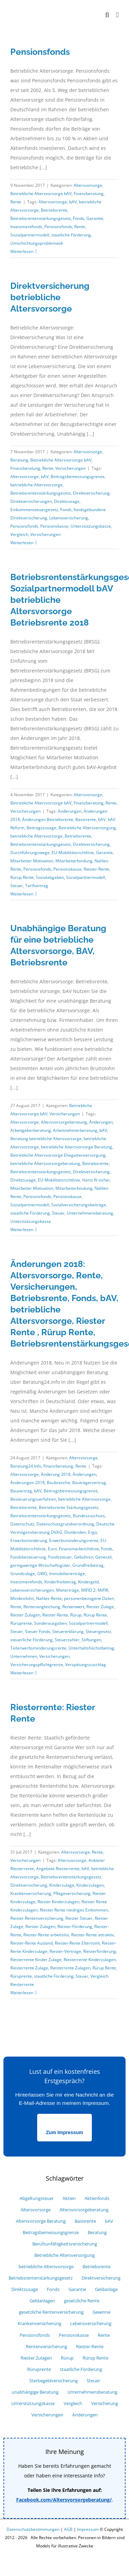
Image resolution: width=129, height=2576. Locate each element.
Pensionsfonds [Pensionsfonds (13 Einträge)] (35, 2335)
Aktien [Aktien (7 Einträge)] (69, 2198)
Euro (52, 1549)
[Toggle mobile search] (107, 15)
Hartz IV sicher (96, 1180)
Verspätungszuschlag (85, 1664)
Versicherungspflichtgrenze (36, 1664)
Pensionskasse (54, 526)
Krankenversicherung (30, 1893)
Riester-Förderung (74, 1926)
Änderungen (70, 811)
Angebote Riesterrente (57, 1869)
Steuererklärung (68, 1631)
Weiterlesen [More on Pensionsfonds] (21, 251)
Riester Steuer (79, 1918)
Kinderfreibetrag (60, 1582)
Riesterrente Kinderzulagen (90, 1960)
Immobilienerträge (67, 1573)
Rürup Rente (22, 877)
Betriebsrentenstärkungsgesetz (40, 218)
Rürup (76, 1615)
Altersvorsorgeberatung (64, 1122)
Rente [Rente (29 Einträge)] (104, 2335)
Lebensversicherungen (32, 1590)
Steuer (16, 886)
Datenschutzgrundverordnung (65, 1524)
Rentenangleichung (41, 1607)
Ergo (92, 1532)
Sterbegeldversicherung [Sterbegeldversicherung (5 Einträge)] (53, 2381)
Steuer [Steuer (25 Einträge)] (93, 2381)
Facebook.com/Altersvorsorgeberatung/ (64, 2499)
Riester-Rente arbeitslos (46, 1935)
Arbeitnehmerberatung (75, 1130)
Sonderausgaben (50, 1623)
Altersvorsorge (88, 185)
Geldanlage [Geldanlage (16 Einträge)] (106, 2289)
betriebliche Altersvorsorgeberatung (45, 1163)
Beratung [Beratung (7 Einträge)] (97, 2232)
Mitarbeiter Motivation (31, 861)
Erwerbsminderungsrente (73, 1540)
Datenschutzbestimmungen (33, 2529)
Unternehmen (23, 1656)
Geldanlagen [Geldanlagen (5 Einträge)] (42, 2301)
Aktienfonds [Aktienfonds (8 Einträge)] (97, 2198)
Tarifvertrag (36, 886)
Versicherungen (70, 468)
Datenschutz (22, 1524)
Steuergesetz (98, 1631)
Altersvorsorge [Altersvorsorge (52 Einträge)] (36, 2210)
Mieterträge (67, 1590)
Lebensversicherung (68, 518)
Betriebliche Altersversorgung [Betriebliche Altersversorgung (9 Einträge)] (64, 2255)
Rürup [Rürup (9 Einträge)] (67, 2358)
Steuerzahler (67, 1640)
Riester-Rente (96, 869)
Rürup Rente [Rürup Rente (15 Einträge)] (95, 2358)
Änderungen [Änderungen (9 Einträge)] (85, 2415)
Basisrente (85, 819)
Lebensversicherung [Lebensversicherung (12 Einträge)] (90, 2323)
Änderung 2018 (56, 1474)
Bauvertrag (21, 1491)
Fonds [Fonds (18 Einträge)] (53, 2289)
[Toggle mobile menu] (117, 15)
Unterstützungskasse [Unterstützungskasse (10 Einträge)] (33, 2403)
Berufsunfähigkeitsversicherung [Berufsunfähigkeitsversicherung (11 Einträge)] (64, 2244)
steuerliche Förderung (31, 1640)
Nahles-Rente (49, 1598)
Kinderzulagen (90, 1885)
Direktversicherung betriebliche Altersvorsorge (49, 297)
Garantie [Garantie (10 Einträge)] (77, 2289)
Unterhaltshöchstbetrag (91, 1648)
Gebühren (83, 1557)
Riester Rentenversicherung (36, 1918)
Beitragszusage (41, 828)
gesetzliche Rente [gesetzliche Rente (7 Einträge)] (81, 2301)
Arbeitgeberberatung (30, 1130)
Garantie (94, 218)
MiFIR (103, 1590)
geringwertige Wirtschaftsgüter (40, 1565)
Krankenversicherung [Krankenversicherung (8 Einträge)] (39, 2323)
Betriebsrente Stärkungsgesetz (68, 1507)
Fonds (78, 218)
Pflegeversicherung (71, 1893)
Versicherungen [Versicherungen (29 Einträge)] (47, 2415)
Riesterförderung (99, 1951)
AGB (68, 2529)
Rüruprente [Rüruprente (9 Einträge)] (39, 2369)
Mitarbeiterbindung (74, 861)
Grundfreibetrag (88, 1565)
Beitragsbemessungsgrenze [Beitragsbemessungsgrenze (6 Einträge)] (51, 2232)
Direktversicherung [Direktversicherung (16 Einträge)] (101, 2278)
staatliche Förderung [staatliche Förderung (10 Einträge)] (81, 2369)
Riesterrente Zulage (29, 1968)
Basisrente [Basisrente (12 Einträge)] (85, 2221)
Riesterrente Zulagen (70, 1968)
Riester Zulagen (25, 1615)
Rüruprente (21, 1623)
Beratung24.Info (25, 1466)
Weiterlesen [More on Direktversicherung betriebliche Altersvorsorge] (21, 543)
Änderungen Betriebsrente (47, 819)
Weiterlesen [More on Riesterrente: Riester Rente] (21, 1993)
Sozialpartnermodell (29, 235)
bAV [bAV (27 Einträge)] (109, 2221)
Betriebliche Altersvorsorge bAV (41, 193)
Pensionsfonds (40, 52)
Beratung (19, 460)
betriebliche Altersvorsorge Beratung (76, 1147)
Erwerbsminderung (28, 1540)
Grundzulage (22, 1573)
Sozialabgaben (50, 877)
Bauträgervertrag (89, 1482)
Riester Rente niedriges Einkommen (74, 1910)
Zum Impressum (64, 2132)
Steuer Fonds (37, 1631)
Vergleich (19, 534)
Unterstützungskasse (91, 526)
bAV (73, 202)
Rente (15, 202)
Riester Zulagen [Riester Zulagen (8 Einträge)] (36, 2358)
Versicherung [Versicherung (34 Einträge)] (104, 2403)
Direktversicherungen (31, 501)
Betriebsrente (54, 210)
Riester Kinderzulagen (58, 1902)
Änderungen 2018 (27, 1482)
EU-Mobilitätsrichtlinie (73, 852)
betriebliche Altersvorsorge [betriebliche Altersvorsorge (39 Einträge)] (46, 2267)
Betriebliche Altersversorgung (87, 828)
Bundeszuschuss (89, 1516)
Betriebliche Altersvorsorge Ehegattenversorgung (58, 1155)
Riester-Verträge (65, 1951)
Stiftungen (91, 1640)
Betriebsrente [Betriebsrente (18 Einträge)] (96, 2267)
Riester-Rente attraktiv (92, 1935)
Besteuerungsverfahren (33, 1499)
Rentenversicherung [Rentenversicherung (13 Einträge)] (46, 2347)
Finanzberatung (89, 193)
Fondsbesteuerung (28, 1557)
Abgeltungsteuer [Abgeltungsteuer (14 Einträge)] (37, 2198)
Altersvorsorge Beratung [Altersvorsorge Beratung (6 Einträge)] (41, 2221)
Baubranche (58, 1482)
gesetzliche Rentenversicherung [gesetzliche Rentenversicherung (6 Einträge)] (51, 2312)
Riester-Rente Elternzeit (77, 1943)
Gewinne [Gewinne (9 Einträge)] (101, 2312)
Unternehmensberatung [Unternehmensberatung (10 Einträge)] (92, 2392)
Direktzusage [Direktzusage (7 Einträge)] (24, 2289)
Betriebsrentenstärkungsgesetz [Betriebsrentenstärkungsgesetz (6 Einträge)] (41, 2278)
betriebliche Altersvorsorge (36, 485)
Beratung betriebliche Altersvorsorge (46, 1139)
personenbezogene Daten (89, 1598)
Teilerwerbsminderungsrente (38, 1648)
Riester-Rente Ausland (31, 1943)
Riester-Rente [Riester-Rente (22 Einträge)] (90, 2347)
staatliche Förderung (71, 235)
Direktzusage (66, 501)
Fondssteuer (60, 1557)
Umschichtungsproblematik (36, 243)
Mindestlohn (22, 1598)
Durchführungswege (30, 852)
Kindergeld (88, 1582)
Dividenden (75, 1532)
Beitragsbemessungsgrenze (78, 476)
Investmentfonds (26, 227)
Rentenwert (73, 1607)
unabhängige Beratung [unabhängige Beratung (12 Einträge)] (35, 2392)
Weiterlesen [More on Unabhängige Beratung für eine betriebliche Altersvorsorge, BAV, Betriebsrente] (21, 1230)
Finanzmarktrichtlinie (79, 1549)
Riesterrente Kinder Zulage (36, 1960)
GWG (42, 1573)
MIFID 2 (88, 1590)
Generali (103, 1557)
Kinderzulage (61, 1885)
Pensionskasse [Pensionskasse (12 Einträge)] (74, 2335)
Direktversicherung (91, 493)
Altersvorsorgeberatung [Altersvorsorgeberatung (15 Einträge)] (84, 2210)
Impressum (88, 2529)
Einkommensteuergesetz (34, 510)
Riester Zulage (100, 1607)
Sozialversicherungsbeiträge (78, 1205)
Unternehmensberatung (90, 1213)
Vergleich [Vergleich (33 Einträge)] (73, 2403)
